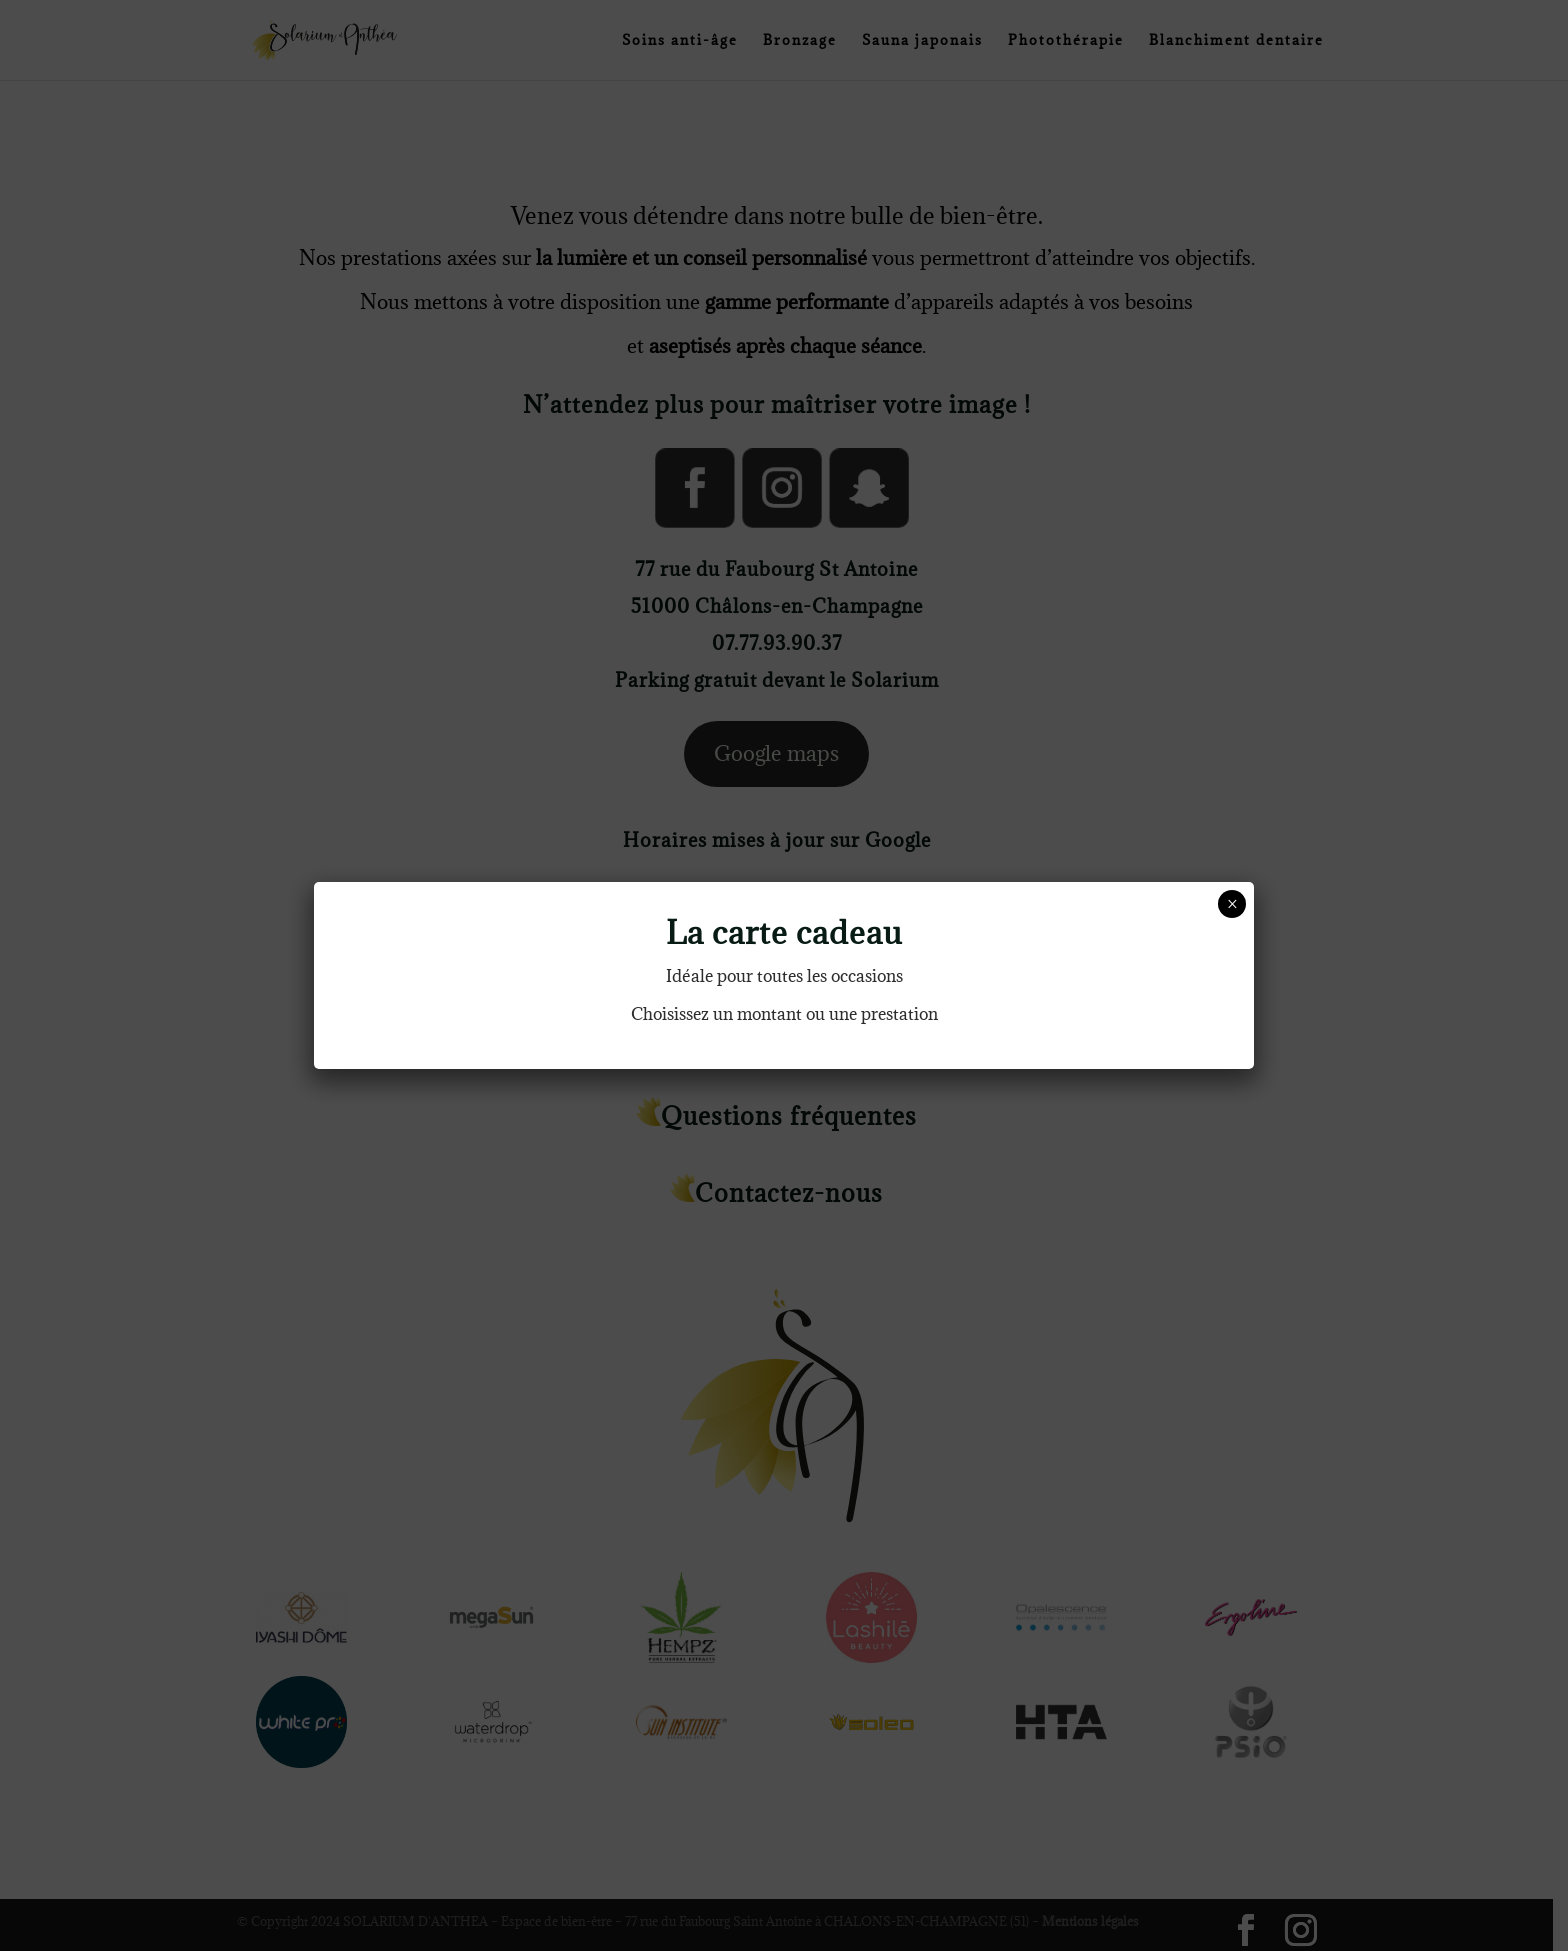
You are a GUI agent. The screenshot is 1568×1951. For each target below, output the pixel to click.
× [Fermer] (1232, 904)
